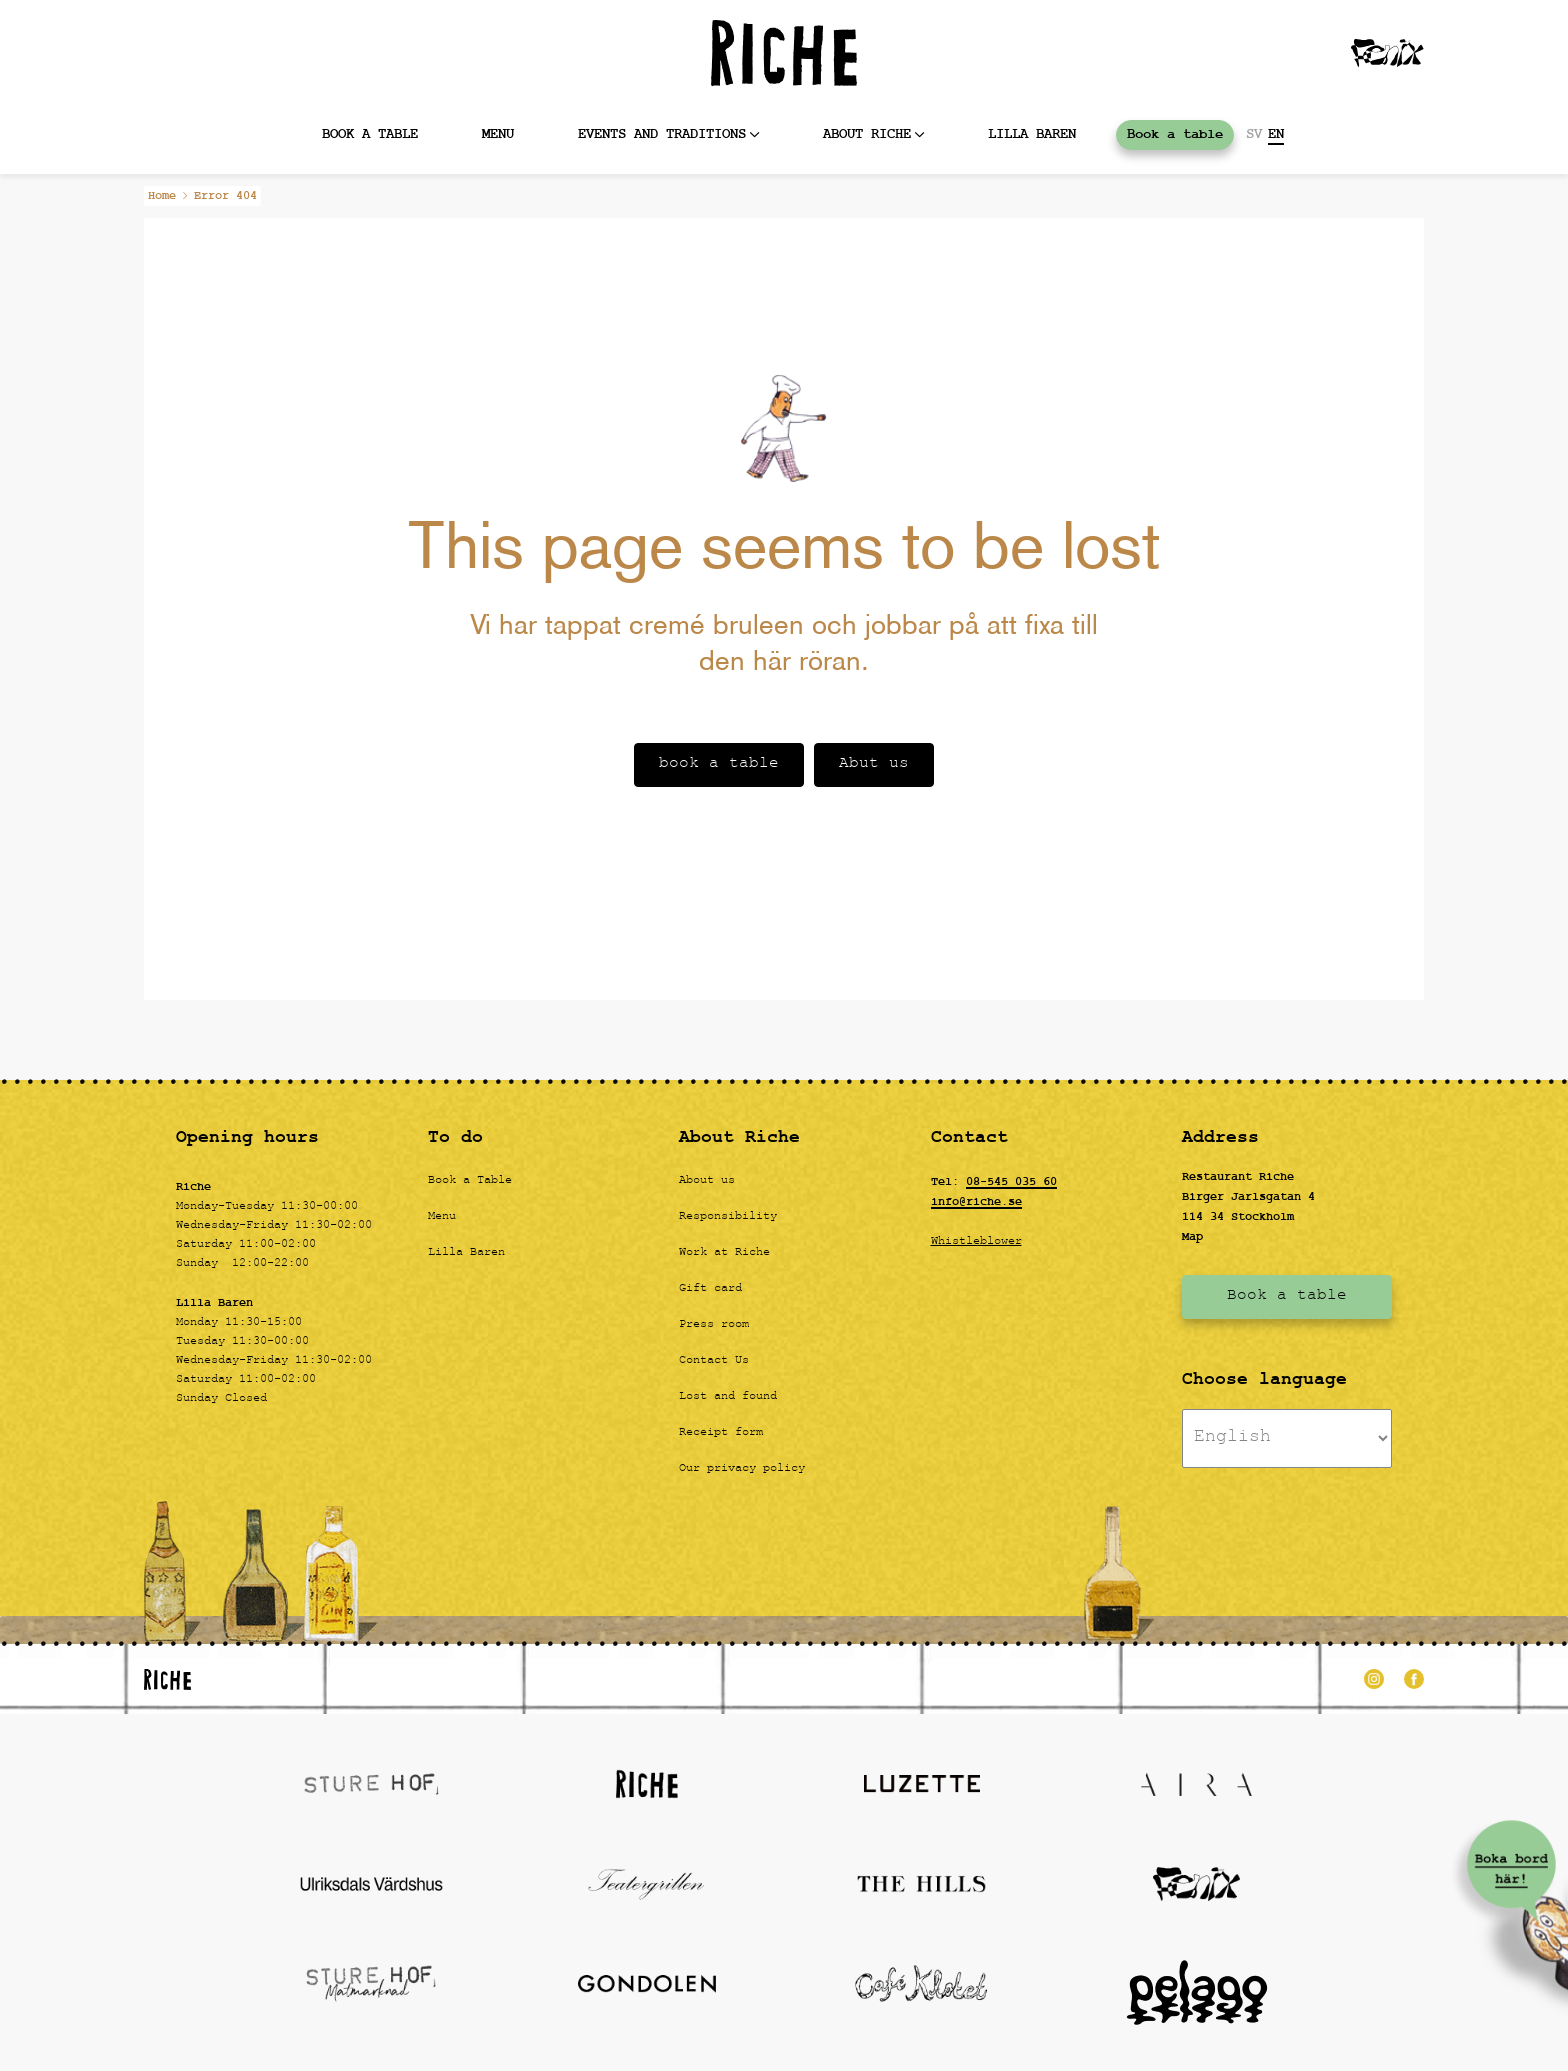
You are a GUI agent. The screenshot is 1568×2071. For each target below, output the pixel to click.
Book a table (370, 134)
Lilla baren (1032, 134)
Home (162, 196)
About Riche (867, 134)
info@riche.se (976, 1202)
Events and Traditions (662, 134)
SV (1254, 135)
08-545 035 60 (1011, 1182)
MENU (498, 134)
